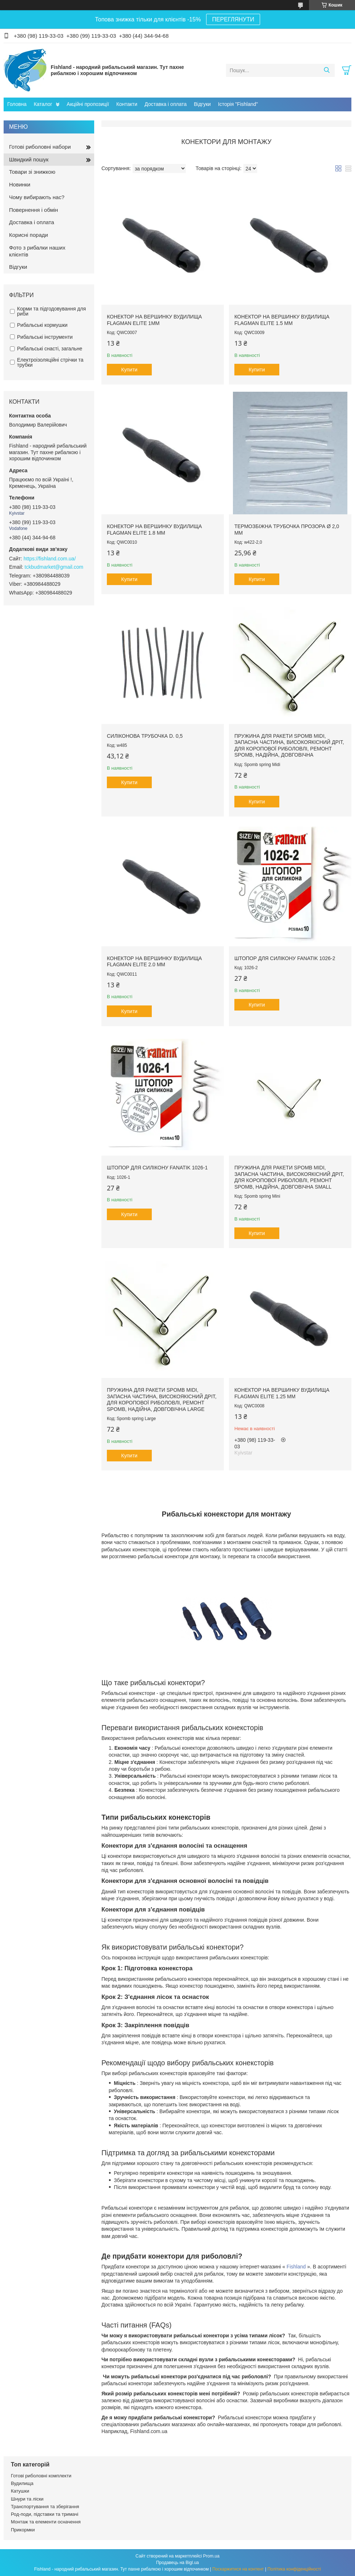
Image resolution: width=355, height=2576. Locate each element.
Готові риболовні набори (40, 147)
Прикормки (23, 2529)
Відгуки (202, 104)
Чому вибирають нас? (36, 197)
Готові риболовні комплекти (41, 2475)
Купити (129, 370)
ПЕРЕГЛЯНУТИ (233, 19)
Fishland (296, 2267)
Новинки (19, 184)
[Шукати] (326, 70)
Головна (16, 104)
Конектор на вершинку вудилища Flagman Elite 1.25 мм (281, 1393)
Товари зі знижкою (32, 172)
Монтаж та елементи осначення (45, 2521)
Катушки (20, 2491)
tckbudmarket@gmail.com (54, 567)
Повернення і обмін (33, 210)
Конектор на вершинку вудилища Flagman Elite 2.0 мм (154, 961)
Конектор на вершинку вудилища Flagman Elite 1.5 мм (281, 320)
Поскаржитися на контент (238, 2569)
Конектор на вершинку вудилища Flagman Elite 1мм (154, 320)
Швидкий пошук (29, 159)
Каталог (43, 104)
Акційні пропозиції (88, 104)
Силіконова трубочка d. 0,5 (145, 736)
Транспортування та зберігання (45, 2506)
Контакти (126, 104)
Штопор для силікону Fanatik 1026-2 (284, 958)
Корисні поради (28, 235)
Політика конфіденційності (294, 2569)
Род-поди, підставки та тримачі (44, 2514)
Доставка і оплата (166, 104)
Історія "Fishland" (238, 104)
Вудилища (22, 2483)
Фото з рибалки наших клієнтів (37, 251)
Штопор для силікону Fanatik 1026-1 (157, 1167)
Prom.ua (211, 2556)
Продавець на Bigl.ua (177, 2562)
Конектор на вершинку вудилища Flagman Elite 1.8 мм (154, 529)
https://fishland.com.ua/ (50, 558)
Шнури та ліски (27, 2499)
